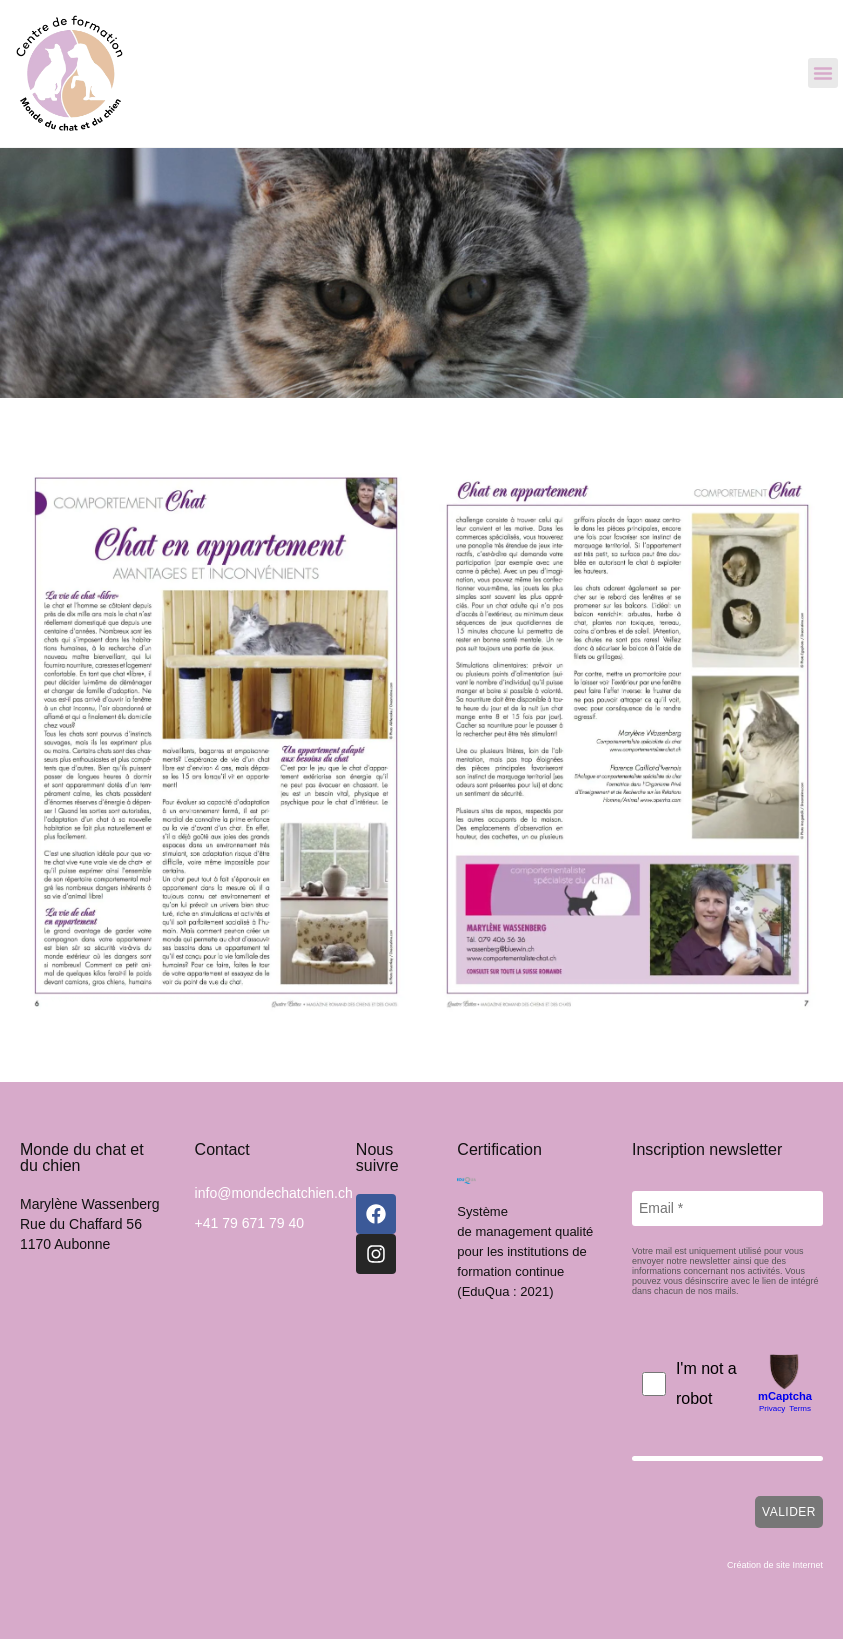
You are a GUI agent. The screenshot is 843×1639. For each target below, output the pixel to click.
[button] (823, 73)
